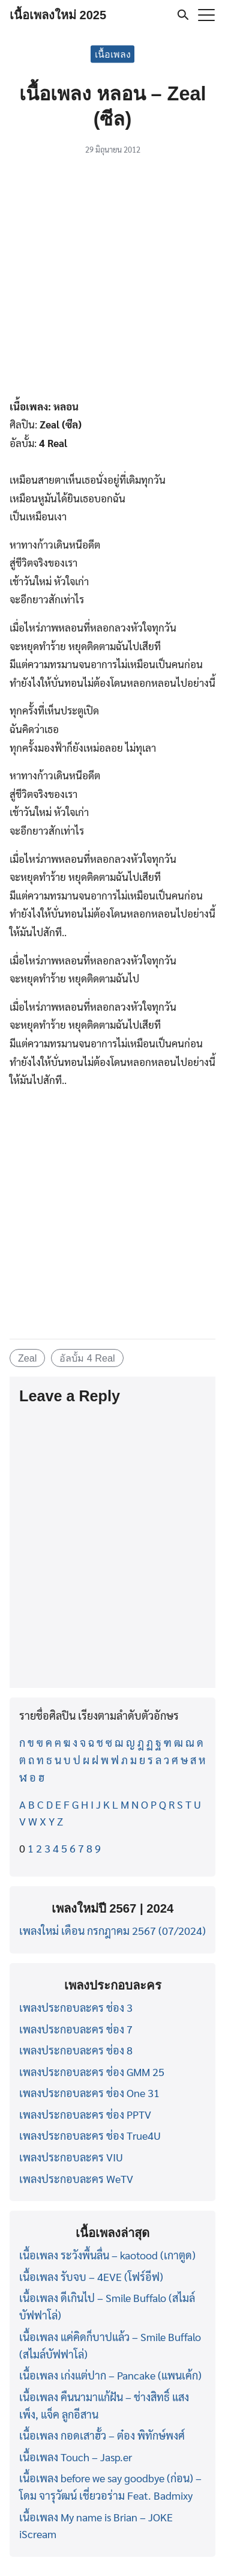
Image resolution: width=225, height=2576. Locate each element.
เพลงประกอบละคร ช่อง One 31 (89, 2092)
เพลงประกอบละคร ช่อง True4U (90, 2135)
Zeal (27, 1358)
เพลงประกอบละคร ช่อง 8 (76, 2050)
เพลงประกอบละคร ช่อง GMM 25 (91, 2071)
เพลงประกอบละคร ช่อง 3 (76, 2007)
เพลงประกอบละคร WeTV (76, 2178)
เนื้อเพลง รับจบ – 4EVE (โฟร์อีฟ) (91, 2276)
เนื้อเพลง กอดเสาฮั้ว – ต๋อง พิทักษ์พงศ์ (102, 2435)
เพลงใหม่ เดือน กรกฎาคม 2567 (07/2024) (112, 1930)
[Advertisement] (112, 279)
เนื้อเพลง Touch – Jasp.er (75, 2457)
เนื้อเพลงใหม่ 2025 (58, 15)
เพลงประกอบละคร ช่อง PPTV (85, 2114)
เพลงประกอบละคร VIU (71, 2157)
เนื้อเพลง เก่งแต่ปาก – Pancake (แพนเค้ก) (110, 2375)
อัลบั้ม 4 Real (87, 1358)
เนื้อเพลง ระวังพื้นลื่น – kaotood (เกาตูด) (107, 2255)
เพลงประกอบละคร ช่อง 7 (76, 2029)
